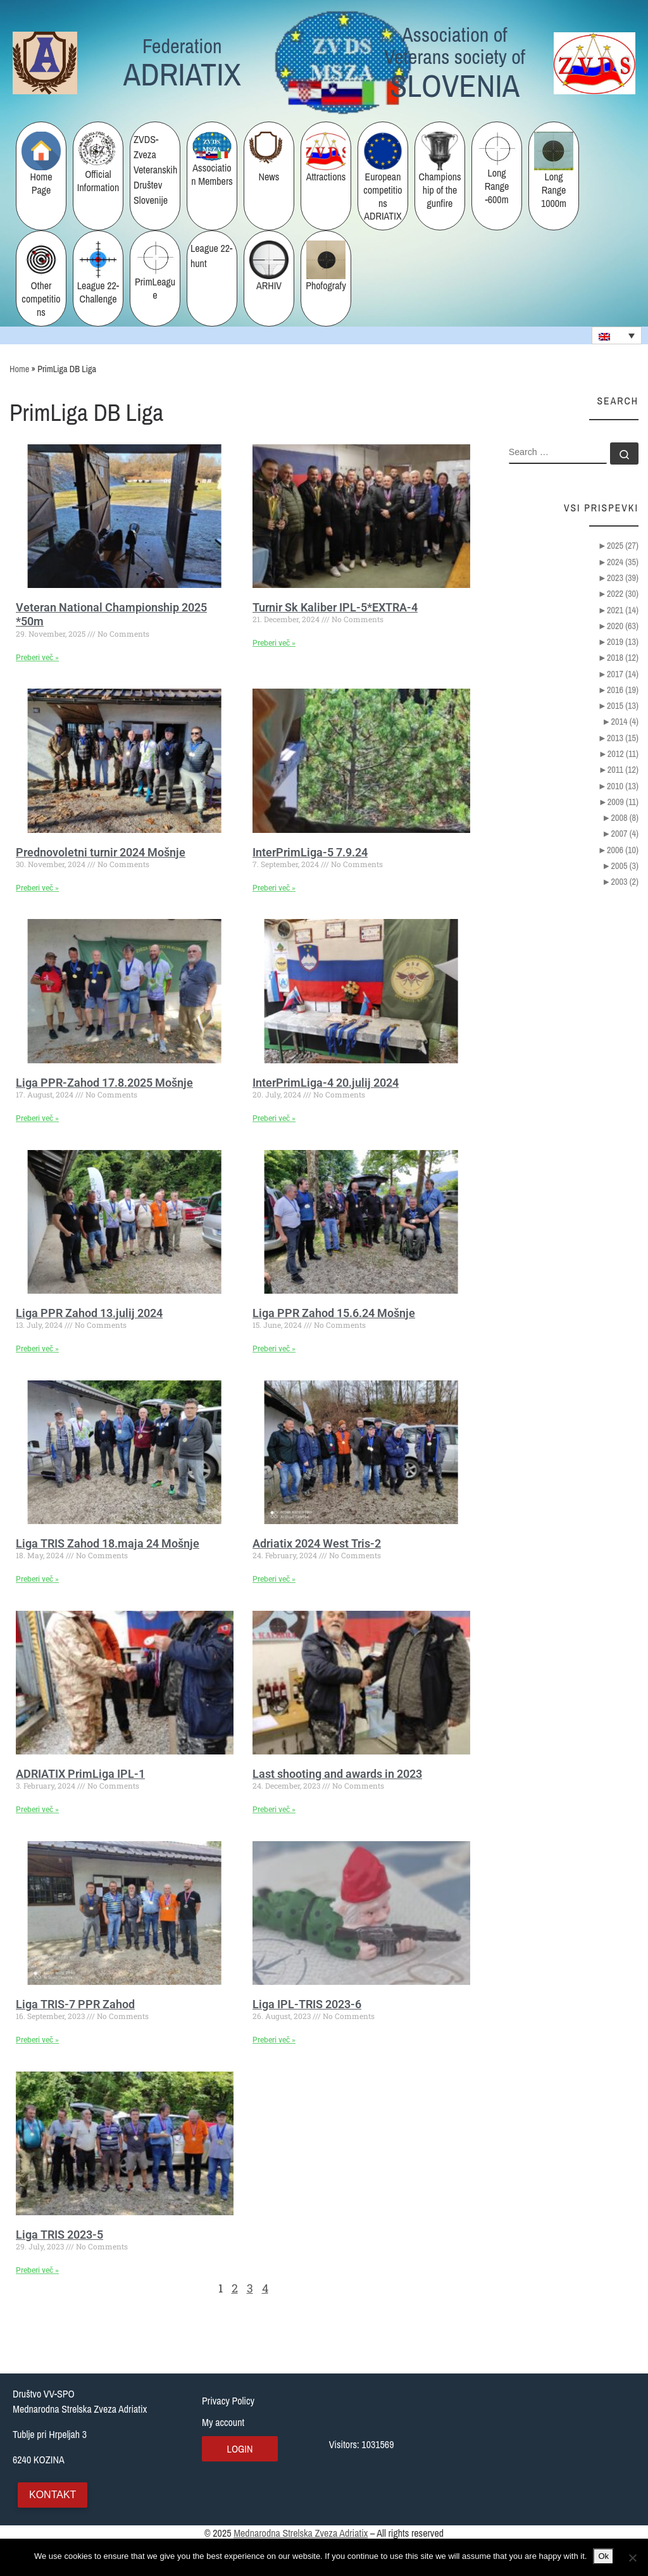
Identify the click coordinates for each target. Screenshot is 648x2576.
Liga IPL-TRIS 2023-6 (306, 2004)
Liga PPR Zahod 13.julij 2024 (89, 1313)
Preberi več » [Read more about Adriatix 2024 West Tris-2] (274, 1579)
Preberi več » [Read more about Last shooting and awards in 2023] (274, 1809)
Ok (603, 2556)
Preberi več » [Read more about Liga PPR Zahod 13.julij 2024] (37, 1348)
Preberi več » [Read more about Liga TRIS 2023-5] (37, 2270)
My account (223, 2422)
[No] (632, 2557)
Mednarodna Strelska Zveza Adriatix (301, 2533)
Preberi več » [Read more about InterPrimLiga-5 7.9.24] (274, 888)
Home (19, 369)
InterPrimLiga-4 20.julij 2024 (325, 1082)
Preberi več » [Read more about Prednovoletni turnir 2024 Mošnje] (37, 888)
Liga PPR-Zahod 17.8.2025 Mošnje (104, 1082)
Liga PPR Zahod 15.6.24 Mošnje (333, 1313)
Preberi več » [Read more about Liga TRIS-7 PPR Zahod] (37, 2039)
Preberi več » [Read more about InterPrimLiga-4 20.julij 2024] (274, 1118)
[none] (617, 335)
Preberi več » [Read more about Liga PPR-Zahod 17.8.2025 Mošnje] (37, 1118)
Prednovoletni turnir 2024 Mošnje (100, 852)
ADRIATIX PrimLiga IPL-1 (80, 1773)
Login (240, 2449)
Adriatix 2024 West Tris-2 (316, 1543)
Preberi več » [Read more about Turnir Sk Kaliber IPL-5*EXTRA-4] (274, 643)
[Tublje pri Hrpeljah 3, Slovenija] (562, 2449)
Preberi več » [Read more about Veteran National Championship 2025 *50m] (37, 657)
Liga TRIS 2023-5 (59, 2234)
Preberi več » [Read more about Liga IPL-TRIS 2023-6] (274, 2039)
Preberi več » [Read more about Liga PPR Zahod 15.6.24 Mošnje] (274, 1348)
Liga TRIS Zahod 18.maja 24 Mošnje (107, 1543)
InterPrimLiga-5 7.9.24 (310, 852)
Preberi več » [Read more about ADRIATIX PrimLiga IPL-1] (37, 1809)
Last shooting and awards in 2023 (337, 1773)
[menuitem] (617, 335)
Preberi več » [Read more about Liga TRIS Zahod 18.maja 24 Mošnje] (37, 1579)
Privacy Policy (228, 2401)
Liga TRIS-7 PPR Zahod (75, 2004)
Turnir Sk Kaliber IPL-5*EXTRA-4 (335, 607)
